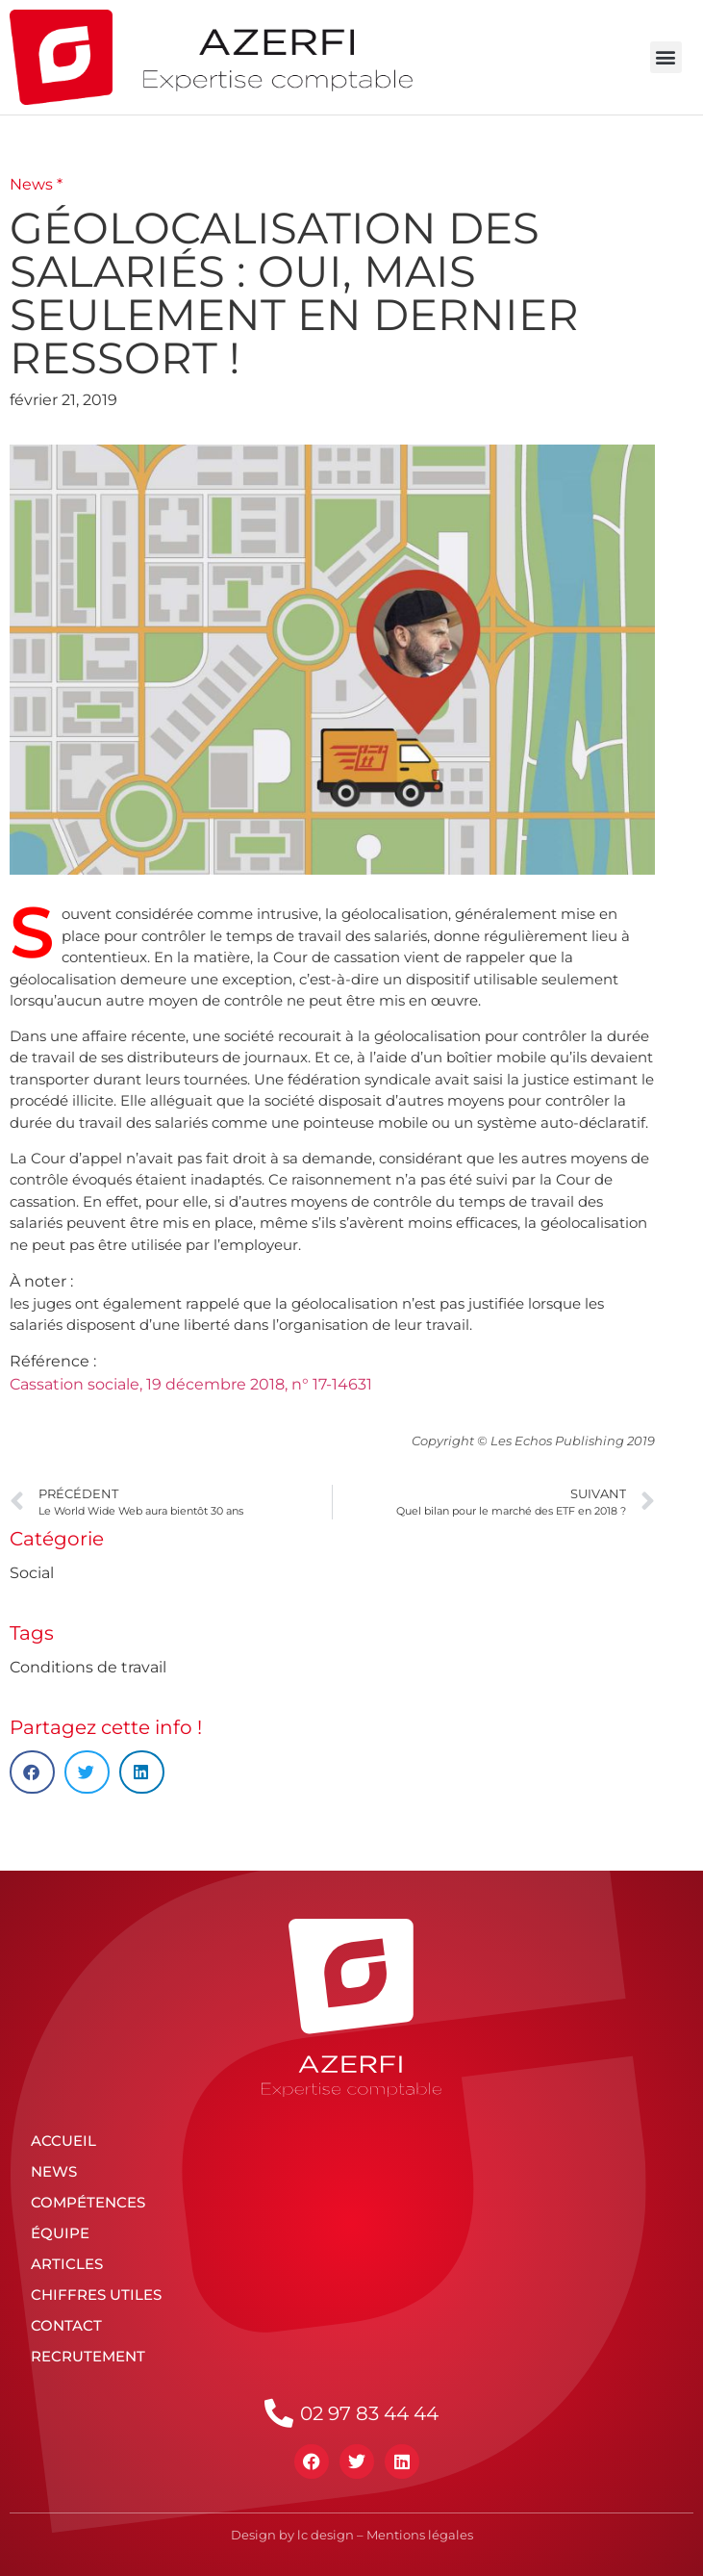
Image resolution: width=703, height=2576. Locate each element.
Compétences (88, 2202)
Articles (67, 2264)
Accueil (63, 2140)
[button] (666, 57)
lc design (325, 2534)
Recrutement (88, 2356)
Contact (66, 2325)
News (54, 2171)
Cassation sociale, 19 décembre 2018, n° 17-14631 (191, 1384)
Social (32, 1573)
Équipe (60, 2233)
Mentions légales (419, 2534)
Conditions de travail (88, 1667)
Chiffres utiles (96, 2294)
